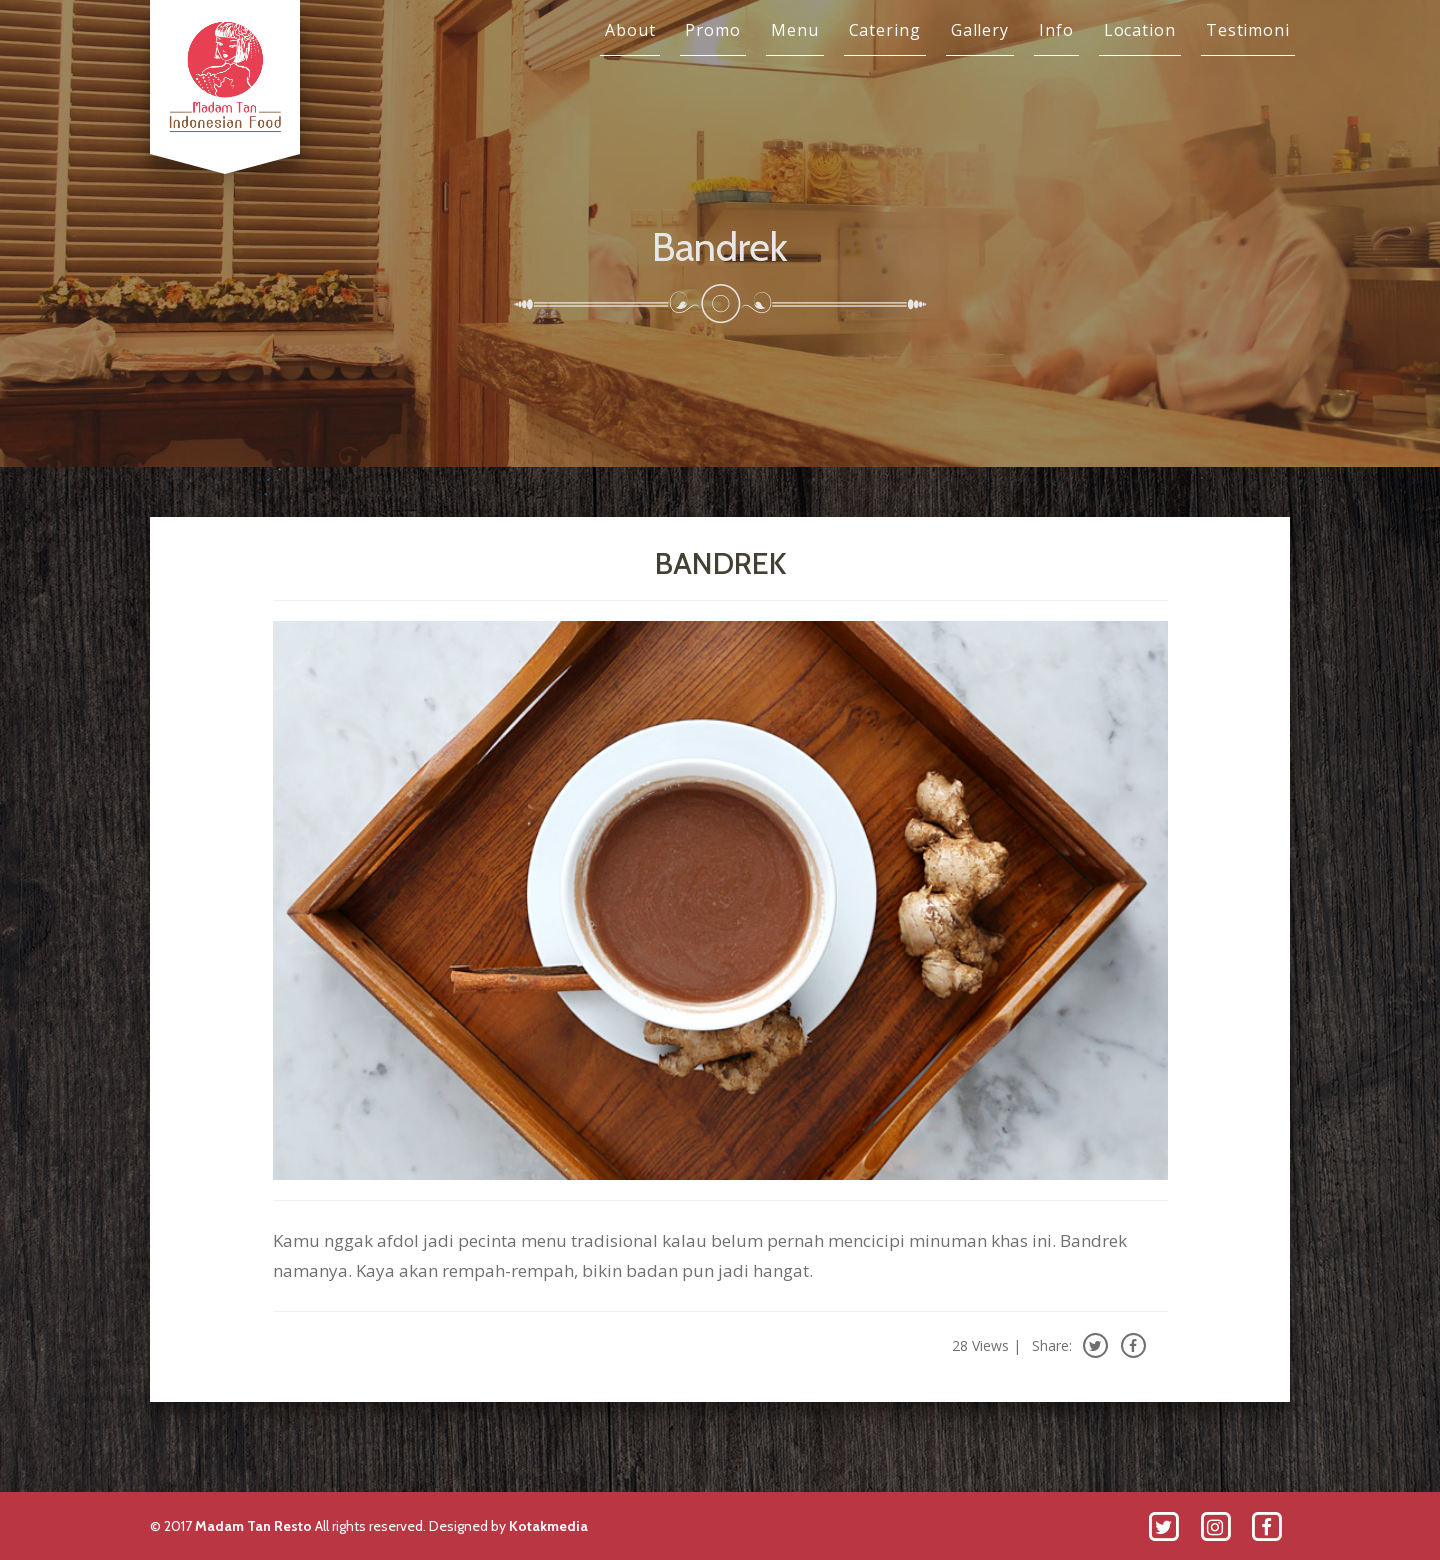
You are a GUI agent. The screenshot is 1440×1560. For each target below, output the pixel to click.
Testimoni (1248, 30)
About (630, 30)
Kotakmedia (548, 1526)
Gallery (980, 30)
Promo (713, 30)
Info (1056, 30)
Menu (795, 30)
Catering (885, 30)
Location (1140, 30)
